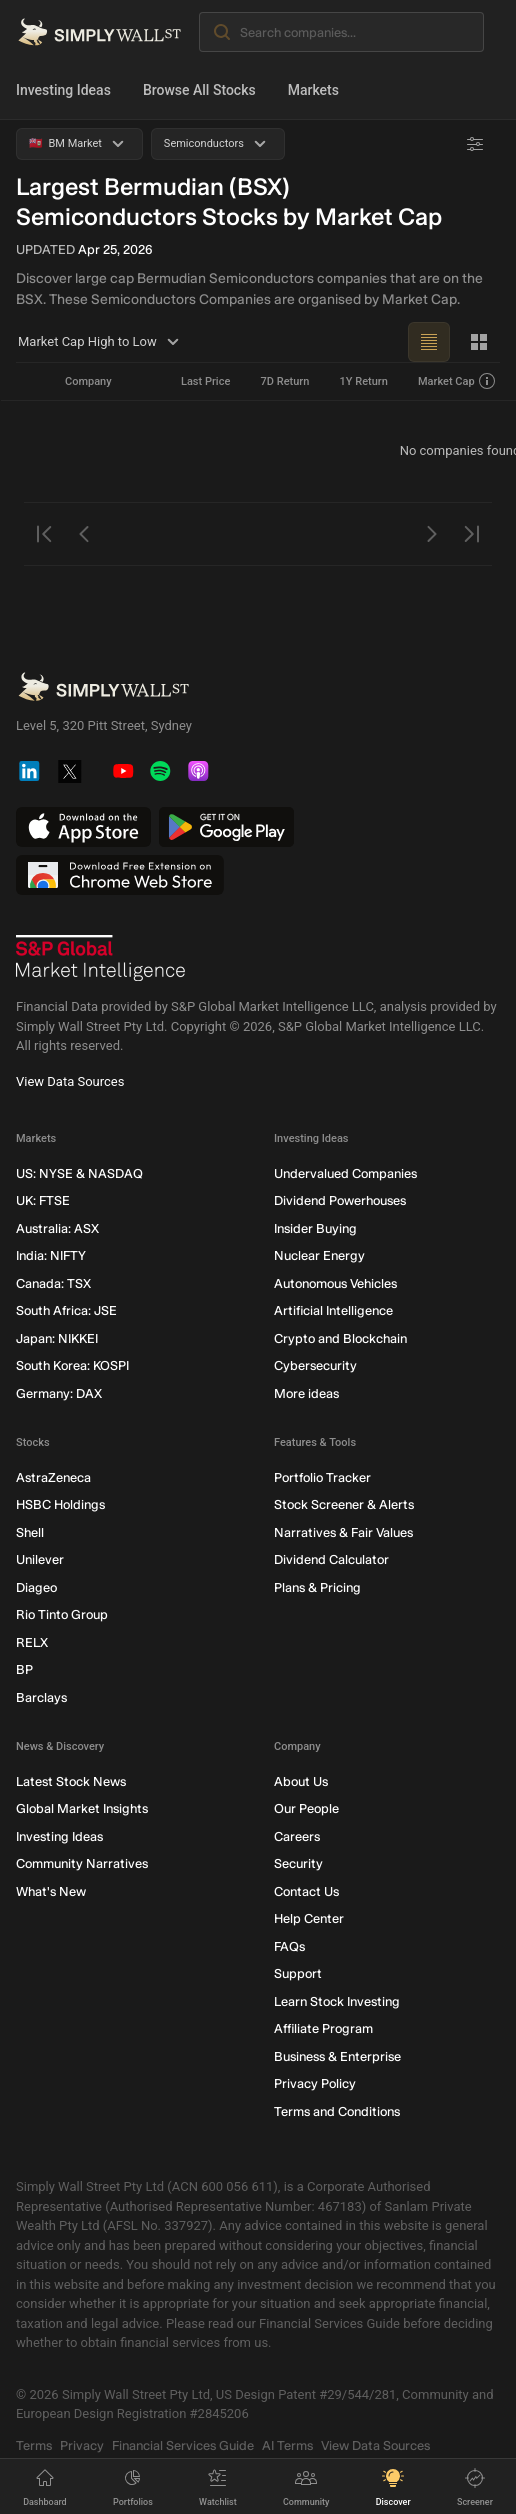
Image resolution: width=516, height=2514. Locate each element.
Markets (313, 90)
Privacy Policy (315, 2083)
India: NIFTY (51, 1255)
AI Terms (287, 2444)
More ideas (306, 1392)
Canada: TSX (53, 1282)
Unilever (40, 1559)
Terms (34, 2444)
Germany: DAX (59, 1392)
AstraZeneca (53, 1476)
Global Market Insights (82, 1808)
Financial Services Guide (183, 2444)
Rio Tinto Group (62, 1614)
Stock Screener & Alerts (344, 1504)
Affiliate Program (323, 2028)
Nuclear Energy (319, 1255)
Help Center (309, 1918)
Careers (297, 1835)
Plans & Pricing (317, 1586)
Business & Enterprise (337, 2055)
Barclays (41, 1696)
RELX (32, 1641)
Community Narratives (82, 1863)
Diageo (36, 1586)
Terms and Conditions (337, 2110)
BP (24, 1669)
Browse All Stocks (199, 90)
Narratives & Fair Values (343, 1531)
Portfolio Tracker (322, 1476)
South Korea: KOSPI (72, 1365)
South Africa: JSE (66, 1310)
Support (298, 1973)
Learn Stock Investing (337, 2000)
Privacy (82, 2444)
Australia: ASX (57, 1227)
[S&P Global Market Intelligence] (101, 958)
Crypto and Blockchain (340, 1337)
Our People (306, 1808)
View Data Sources (70, 1080)
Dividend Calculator (331, 1559)
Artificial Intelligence (333, 1310)
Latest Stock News (71, 1780)
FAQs (289, 1945)
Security (298, 1863)
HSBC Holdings (60, 1504)
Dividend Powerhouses (340, 1200)
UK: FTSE (43, 1200)
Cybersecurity (315, 1365)
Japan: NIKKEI (57, 1337)
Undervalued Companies (345, 1172)
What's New (51, 1890)
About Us (301, 1780)
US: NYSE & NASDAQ (79, 1172)
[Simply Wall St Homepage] (99, 32)
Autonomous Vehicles (335, 1282)
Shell (30, 1531)
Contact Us (306, 1890)
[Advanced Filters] (475, 144)
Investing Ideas (63, 90)
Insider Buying (315, 1227)
